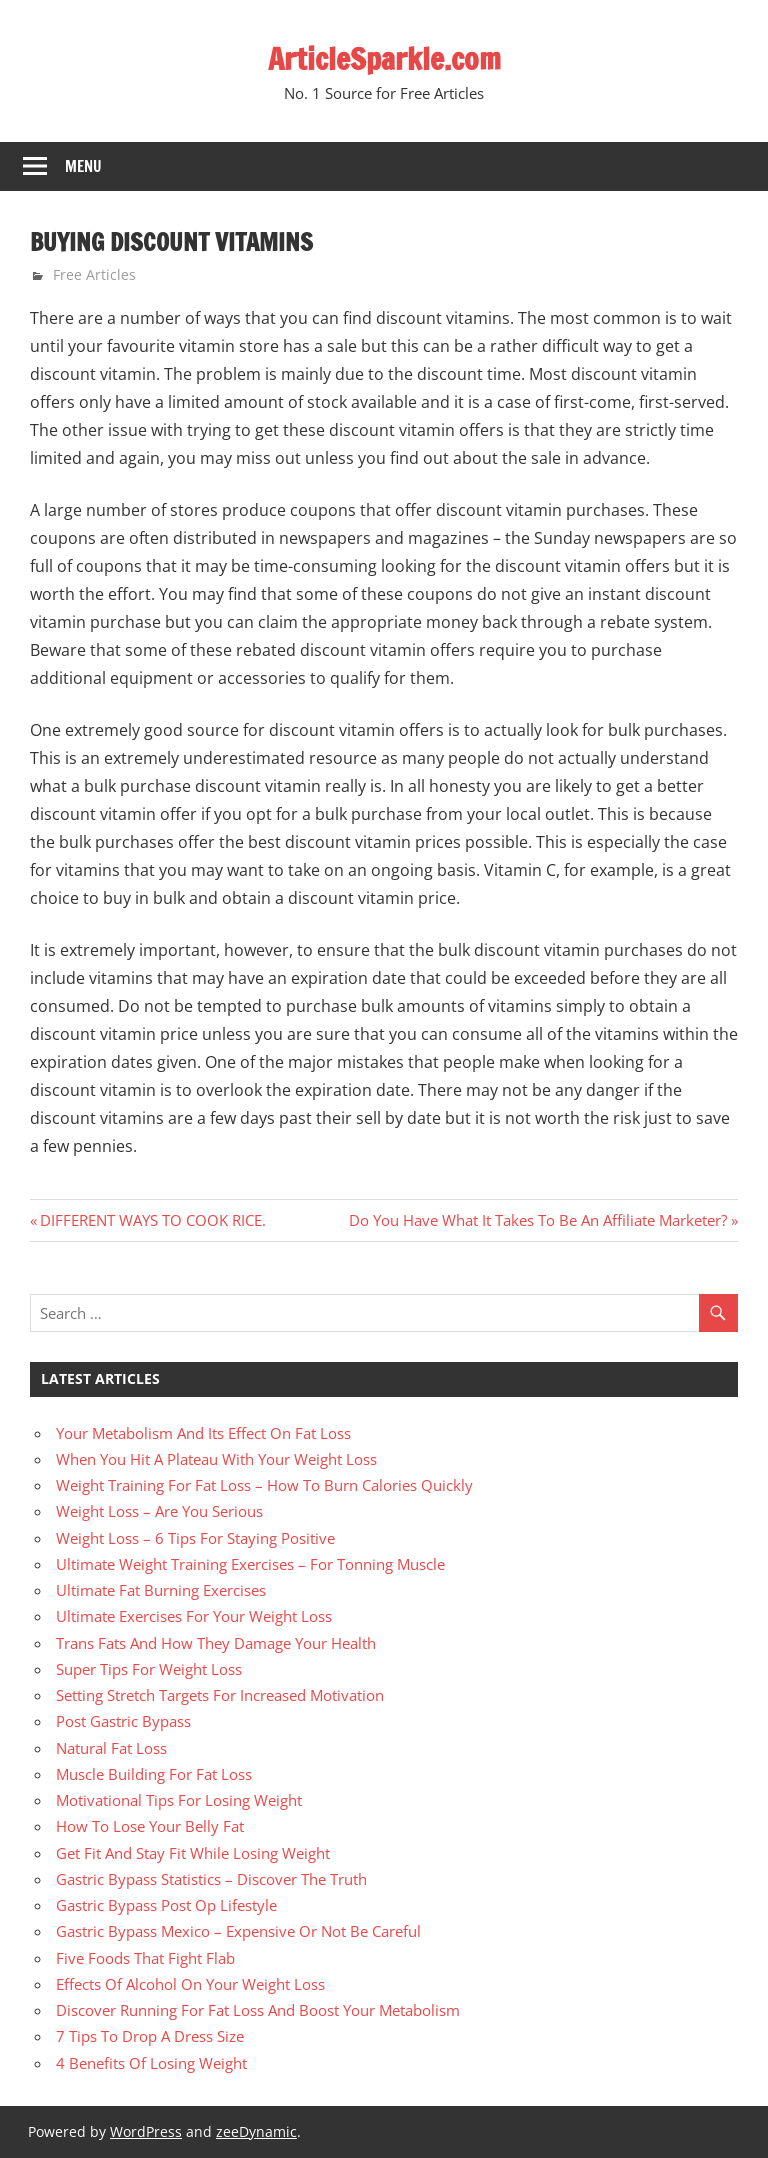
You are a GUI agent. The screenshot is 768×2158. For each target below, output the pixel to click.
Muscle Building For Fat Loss (154, 1774)
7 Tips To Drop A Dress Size (150, 2036)
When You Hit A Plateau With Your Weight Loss (216, 1459)
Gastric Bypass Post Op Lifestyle (166, 1905)
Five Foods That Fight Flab (145, 1958)
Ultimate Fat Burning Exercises (161, 1590)
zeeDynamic (256, 2131)
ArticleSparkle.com (384, 58)
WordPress (146, 2131)
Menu (83, 166)
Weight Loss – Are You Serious (159, 1511)
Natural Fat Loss (111, 1748)
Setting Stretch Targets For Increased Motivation (220, 1695)
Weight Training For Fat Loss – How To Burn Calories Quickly (264, 1485)
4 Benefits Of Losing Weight (151, 2063)
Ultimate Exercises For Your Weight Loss (194, 1616)
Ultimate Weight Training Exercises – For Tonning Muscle (250, 1564)
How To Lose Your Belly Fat (150, 1826)
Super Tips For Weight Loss (149, 1669)
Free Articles (94, 274)
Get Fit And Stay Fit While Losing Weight (193, 1853)
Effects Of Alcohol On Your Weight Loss (190, 1984)
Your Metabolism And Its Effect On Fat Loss (203, 1433)
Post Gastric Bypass (123, 1721)
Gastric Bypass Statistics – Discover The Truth (211, 1879)
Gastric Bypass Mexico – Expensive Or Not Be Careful (238, 1931)
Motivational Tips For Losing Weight (179, 1800)
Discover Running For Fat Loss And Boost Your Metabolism (258, 2010)
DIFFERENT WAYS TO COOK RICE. (152, 1220)
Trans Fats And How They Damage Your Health (216, 1643)
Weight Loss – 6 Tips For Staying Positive (195, 1538)
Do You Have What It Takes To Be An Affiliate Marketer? (538, 1220)
